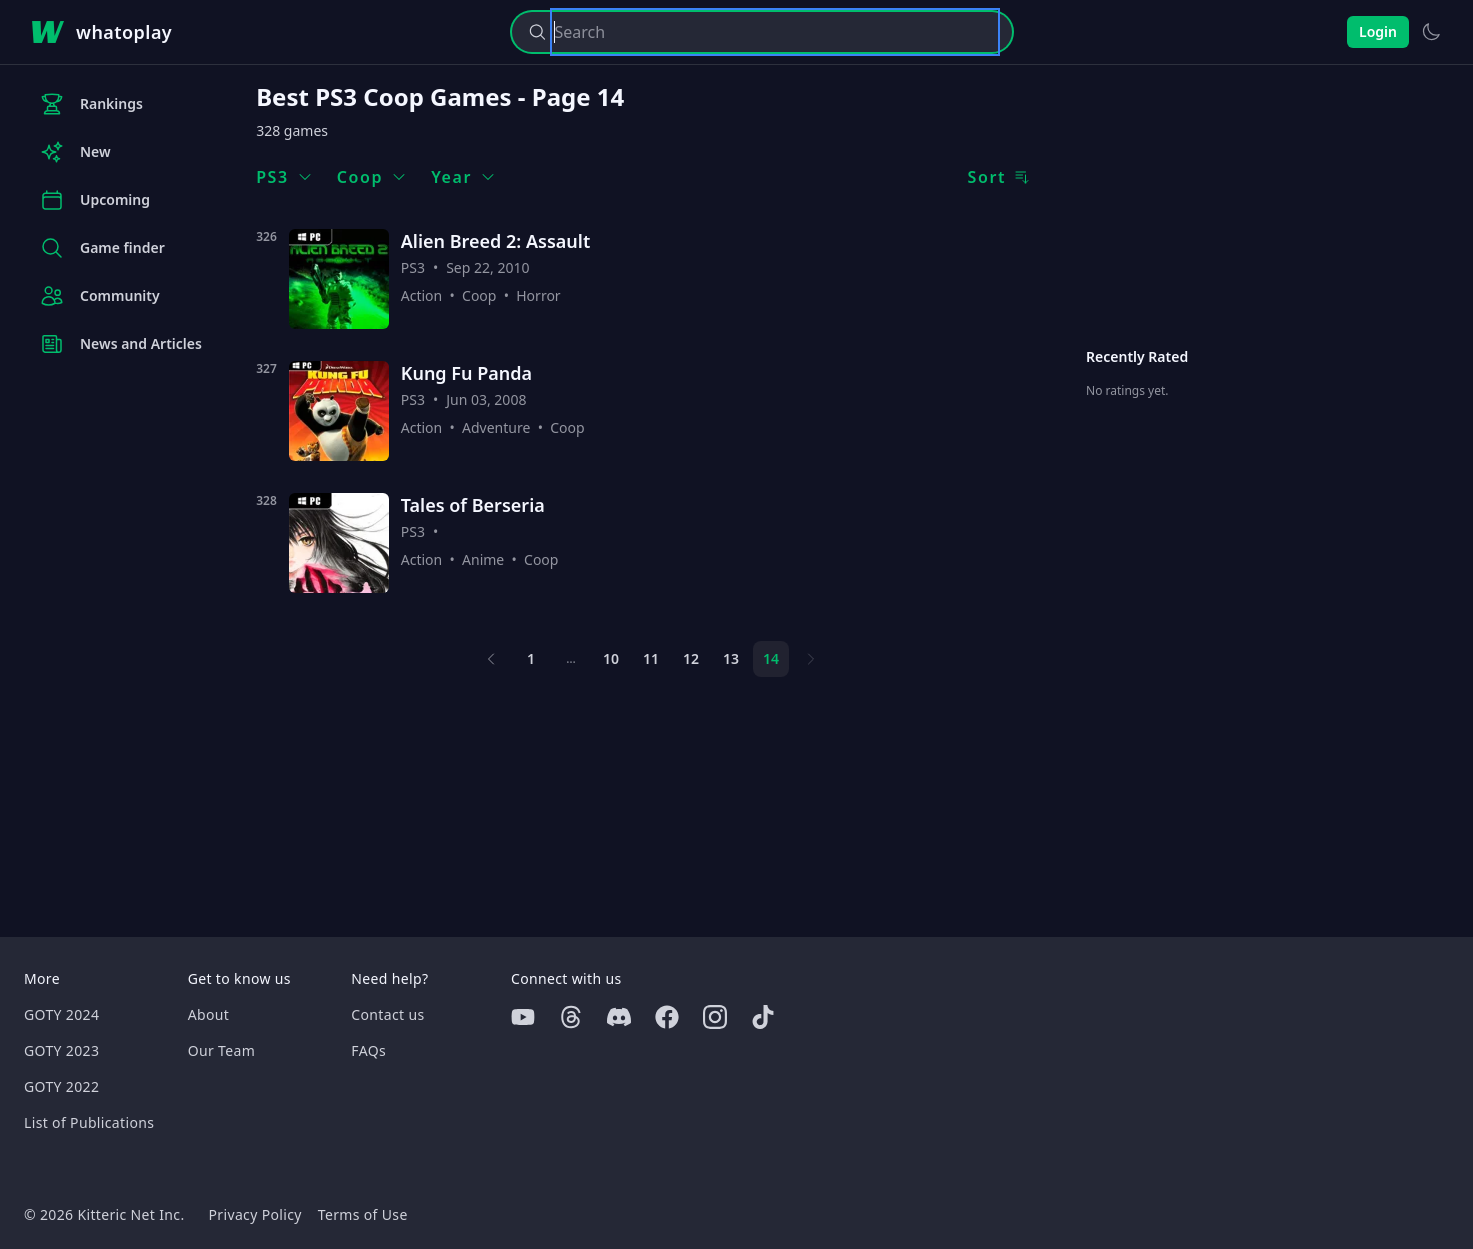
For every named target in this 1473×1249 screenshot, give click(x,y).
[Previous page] (491, 659)
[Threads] (571, 1017)
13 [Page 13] (731, 658)
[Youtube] (523, 1017)
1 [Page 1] (531, 658)
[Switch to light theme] (1431, 32)
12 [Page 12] (691, 658)
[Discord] (619, 1017)
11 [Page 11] (651, 658)
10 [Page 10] (611, 658)
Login (1378, 31)
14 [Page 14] (771, 658)
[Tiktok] (763, 1017)
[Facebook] (667, 1017)
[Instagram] (715, 1017)
